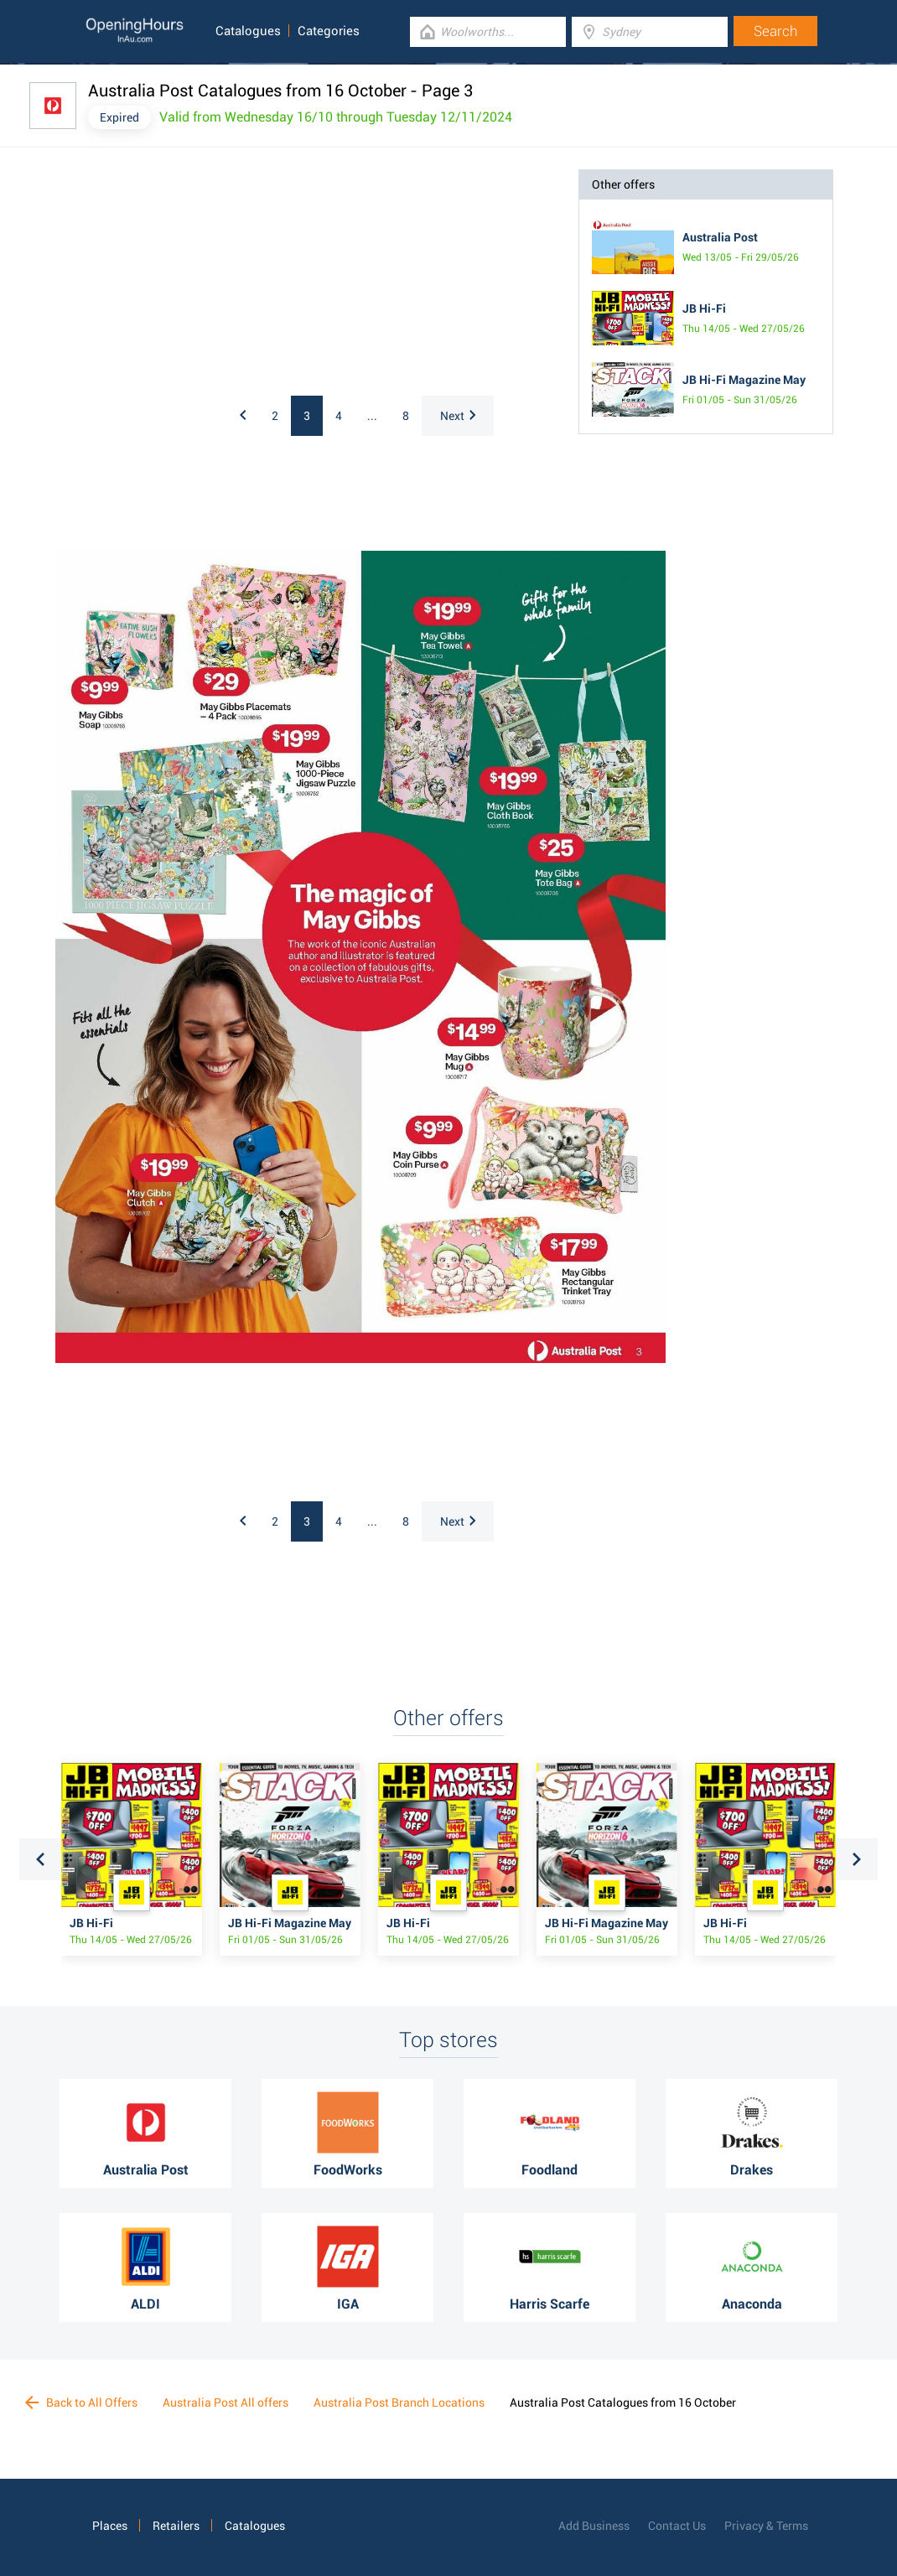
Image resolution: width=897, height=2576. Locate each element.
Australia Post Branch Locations (399, 2402)
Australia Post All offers (225, 2402)
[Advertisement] (198, 274)
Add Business (594, 2525)
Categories (329, 31)
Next (457, 415)
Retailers (176, 2525)
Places (109, 2525)
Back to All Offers (81, 2402)
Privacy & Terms (766, 2525)
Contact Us (677, 2525)
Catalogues (248, 31)
